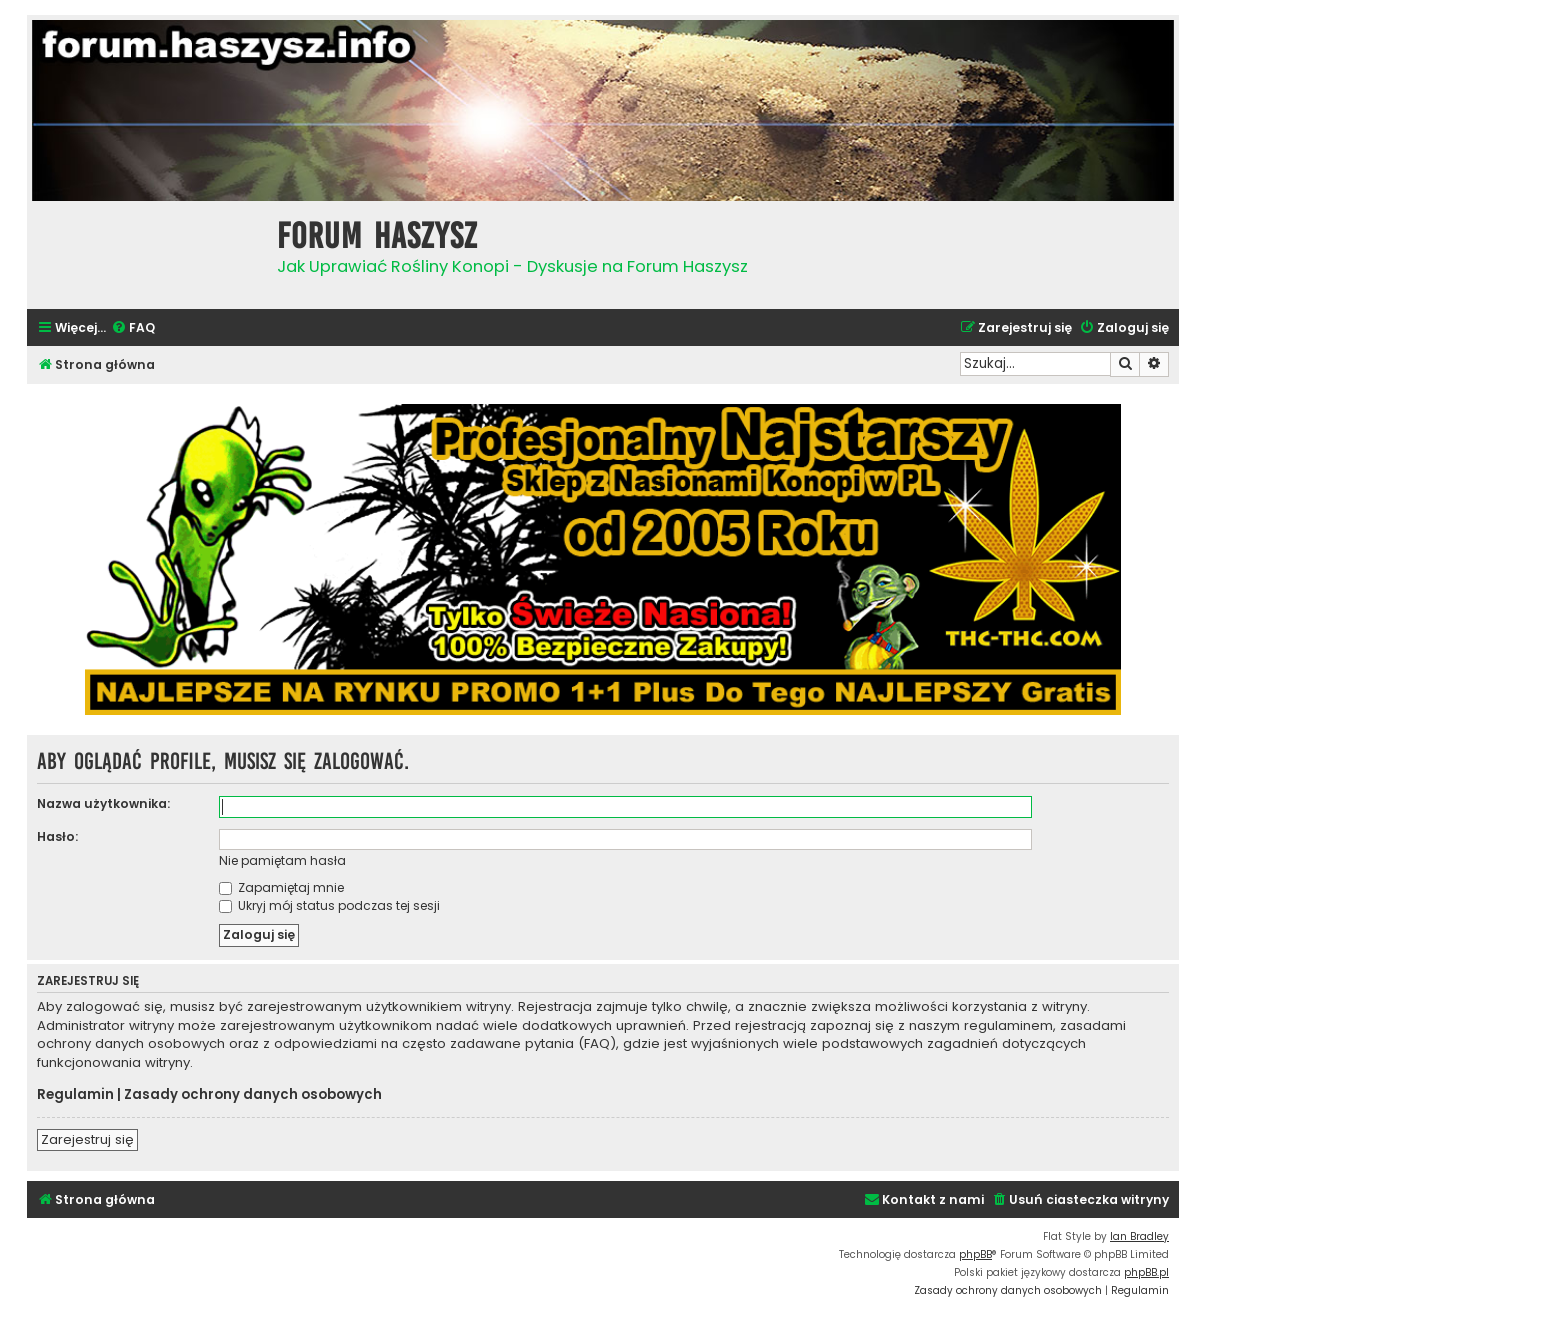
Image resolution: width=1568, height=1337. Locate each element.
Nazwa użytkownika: (103, 803)
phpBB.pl (1146, 1272)
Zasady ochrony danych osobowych (253, 1095)
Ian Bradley (1139, 1236)
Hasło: (57, 836)
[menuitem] (133, 328)
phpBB (975, 1254)
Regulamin (75, 1095)
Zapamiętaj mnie (281, 887)
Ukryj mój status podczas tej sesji (329, 905)
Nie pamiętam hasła (282, 860)
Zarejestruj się (87, 1139)
